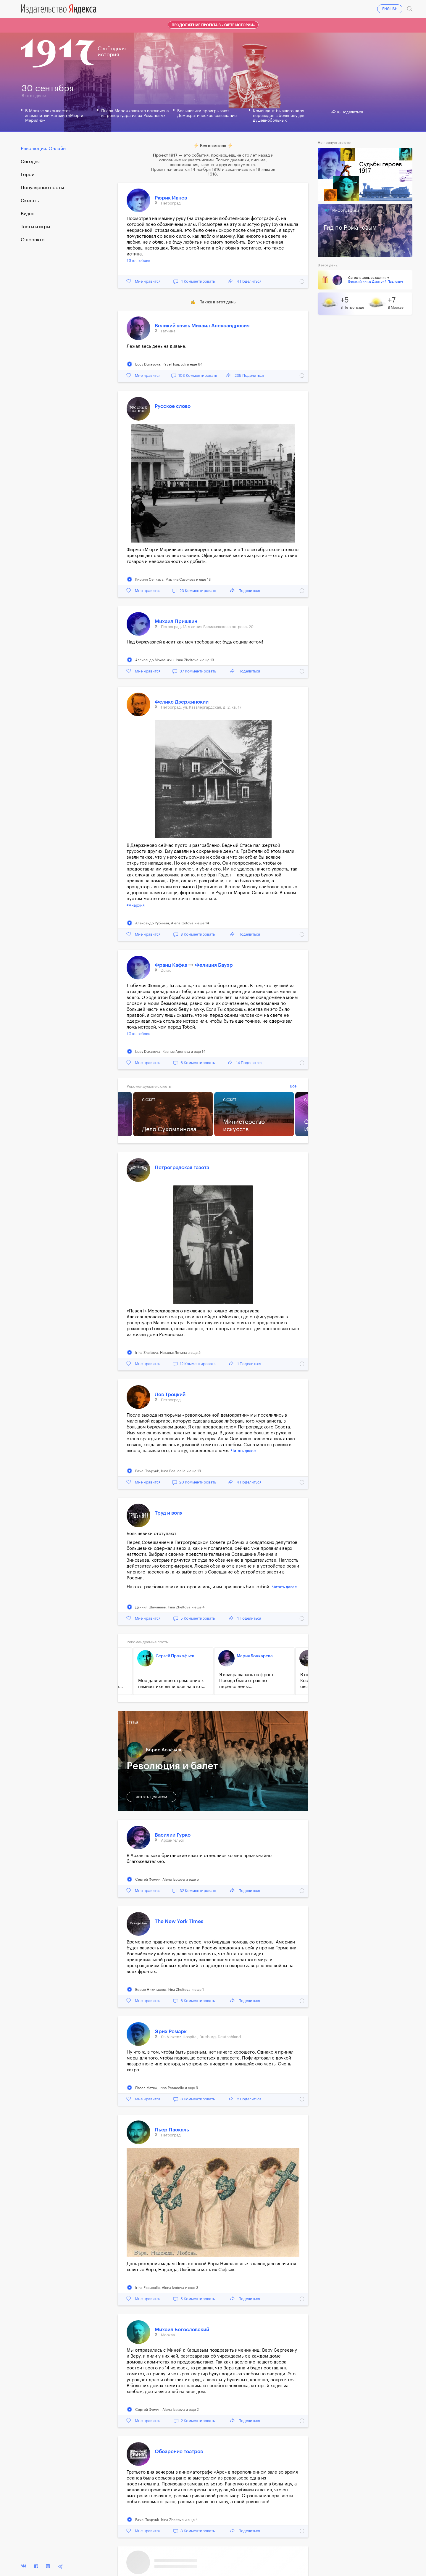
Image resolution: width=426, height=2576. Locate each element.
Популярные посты (42, 187)
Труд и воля (169, 1512)
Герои (27, 174)
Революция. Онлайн (43, 148)
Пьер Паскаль (172, 2129)
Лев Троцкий (170, 1394)
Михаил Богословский (182, 2329)
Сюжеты (30, 200)
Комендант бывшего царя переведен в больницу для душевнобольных (279, 116)
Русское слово (173, 406)
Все (293, 1086)
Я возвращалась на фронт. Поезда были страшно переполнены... (247, 1681)
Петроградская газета (182, 1167)
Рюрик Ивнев (171, 197)
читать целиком (151, 1797)
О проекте (32, 239)
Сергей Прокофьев (175, 1656)
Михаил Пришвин (176, 621)
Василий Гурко (173, 1835)
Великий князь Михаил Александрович (202, 325)
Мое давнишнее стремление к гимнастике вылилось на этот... (171, 1684)
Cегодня (30, 161)
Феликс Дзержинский (182, 701)
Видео (28, 213)
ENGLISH (390, 9)
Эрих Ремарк (171, 2031)
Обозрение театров (179, 2451)
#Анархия (136, 905)
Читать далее (243, 1451)
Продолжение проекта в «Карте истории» (213, 25)
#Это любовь (138, 261)
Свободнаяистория (112, 51)
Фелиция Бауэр (214, 965)
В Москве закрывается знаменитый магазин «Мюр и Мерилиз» (54, 116)
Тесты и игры (35, 226)
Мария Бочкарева (255, 1656)
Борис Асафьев (163, 1750)
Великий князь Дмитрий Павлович (375, 281)
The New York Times (179, 1921)
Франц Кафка (171, 965)
